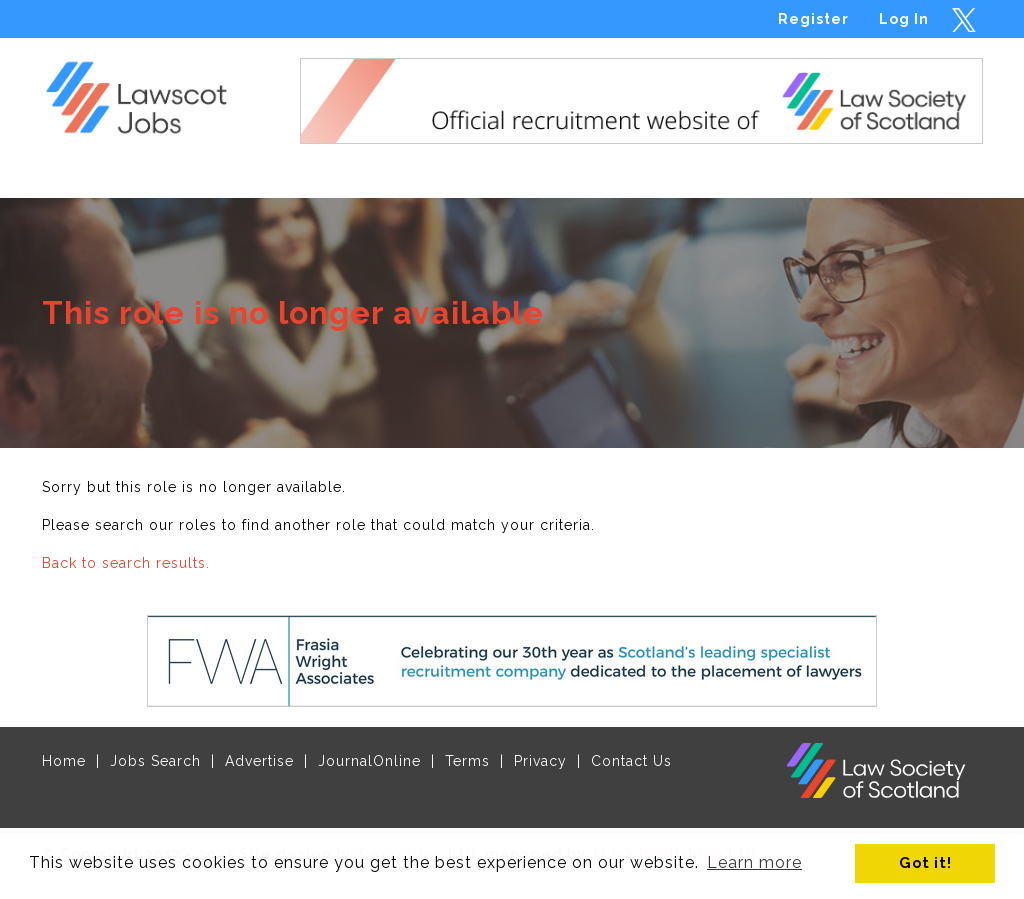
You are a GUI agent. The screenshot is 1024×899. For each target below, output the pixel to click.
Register (813, 19)
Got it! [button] (925, 862)
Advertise (259, 761)
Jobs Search (155, 761)
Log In (904, 19)
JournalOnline (369, 761)
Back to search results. (126, 563)
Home (64, 761)
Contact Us (631, 761)
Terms (467, 761)
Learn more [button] (754, 862)
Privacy (540, 761)
